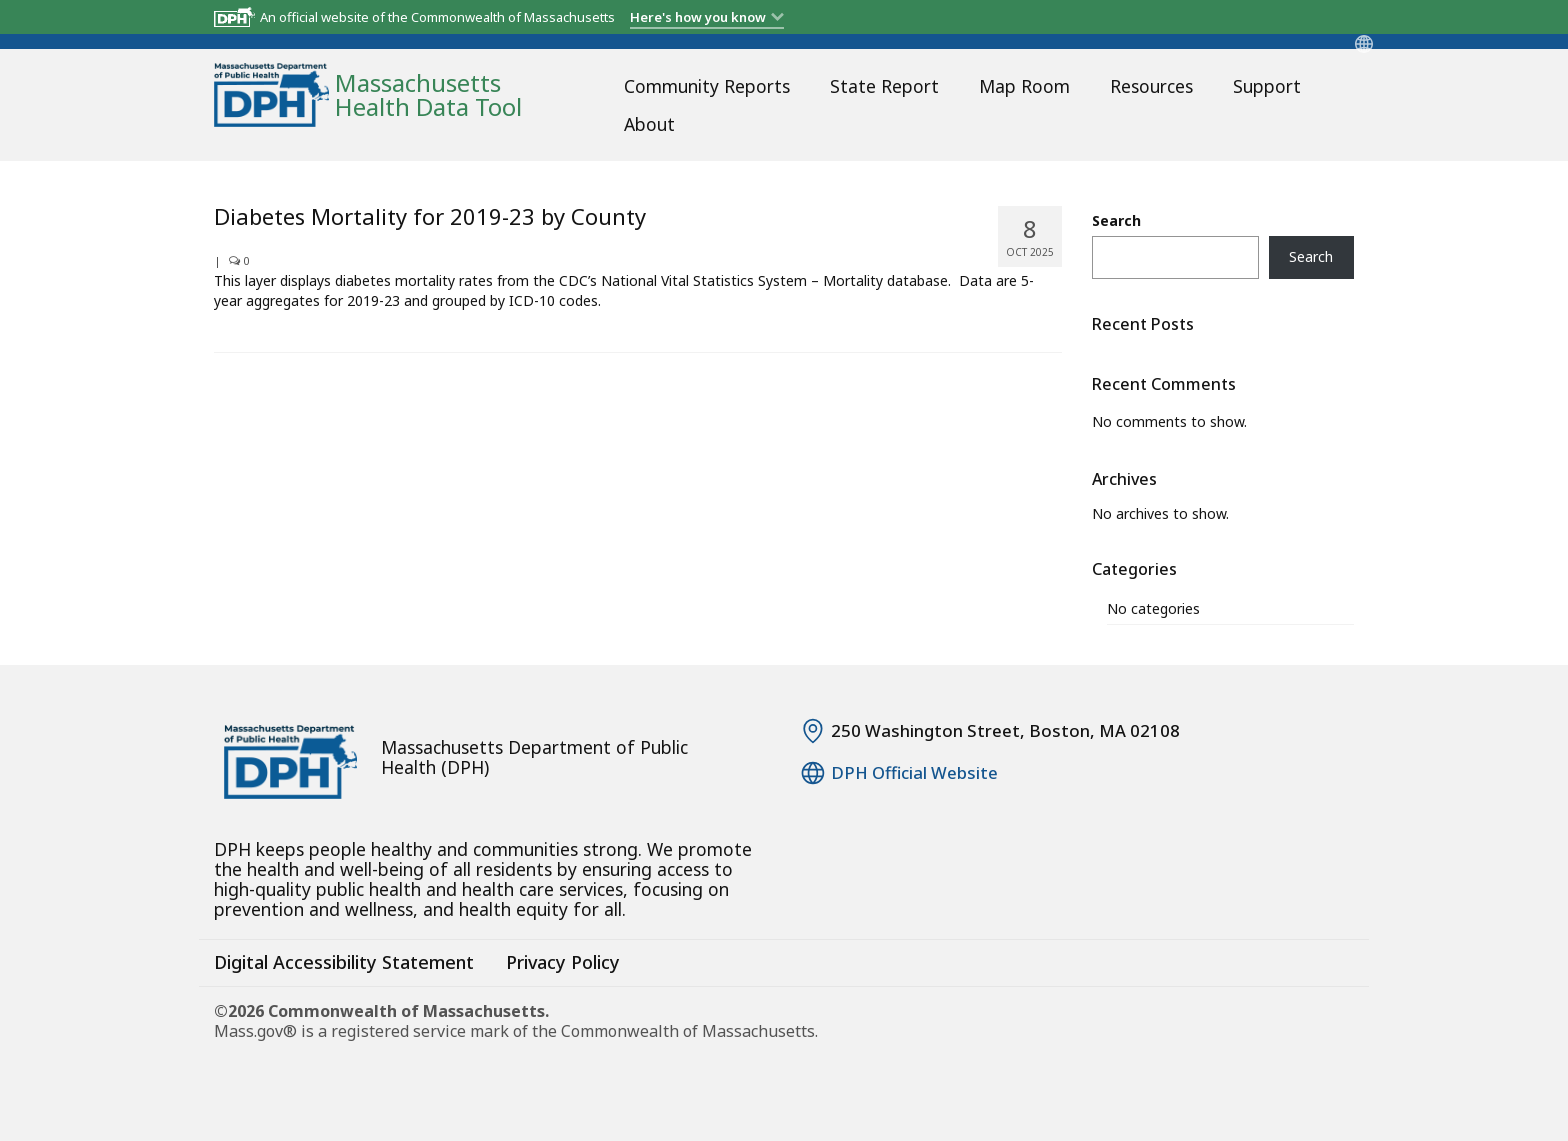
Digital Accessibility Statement (344, 962)
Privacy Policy (563, 962)
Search (1116, 220)
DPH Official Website (914, 773)
